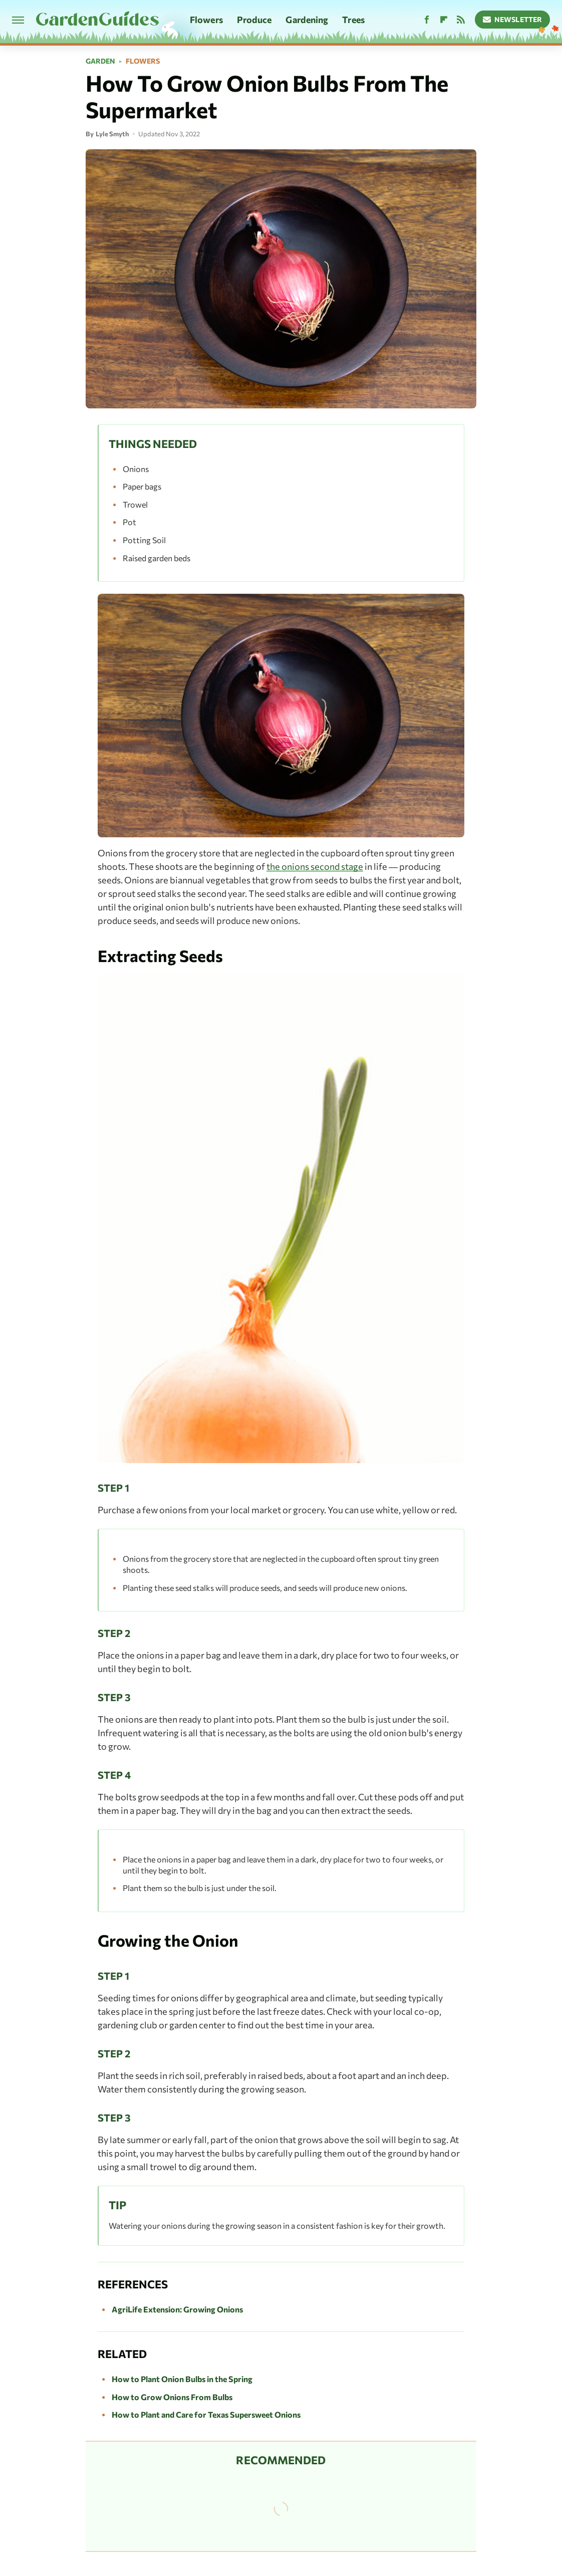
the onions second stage (314, 866)
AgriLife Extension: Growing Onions (177, 2309)
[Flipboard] (444, 20)
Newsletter (512, 19)
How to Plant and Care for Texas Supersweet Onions (206, 2414)
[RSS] (461, 20)
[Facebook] (427, 20)
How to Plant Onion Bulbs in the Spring (182, 2379)
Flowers (206, 19)
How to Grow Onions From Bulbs (172, 2397)
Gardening (307, 19)
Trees (353, 19)
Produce (254, 19)
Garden (100, 61)
